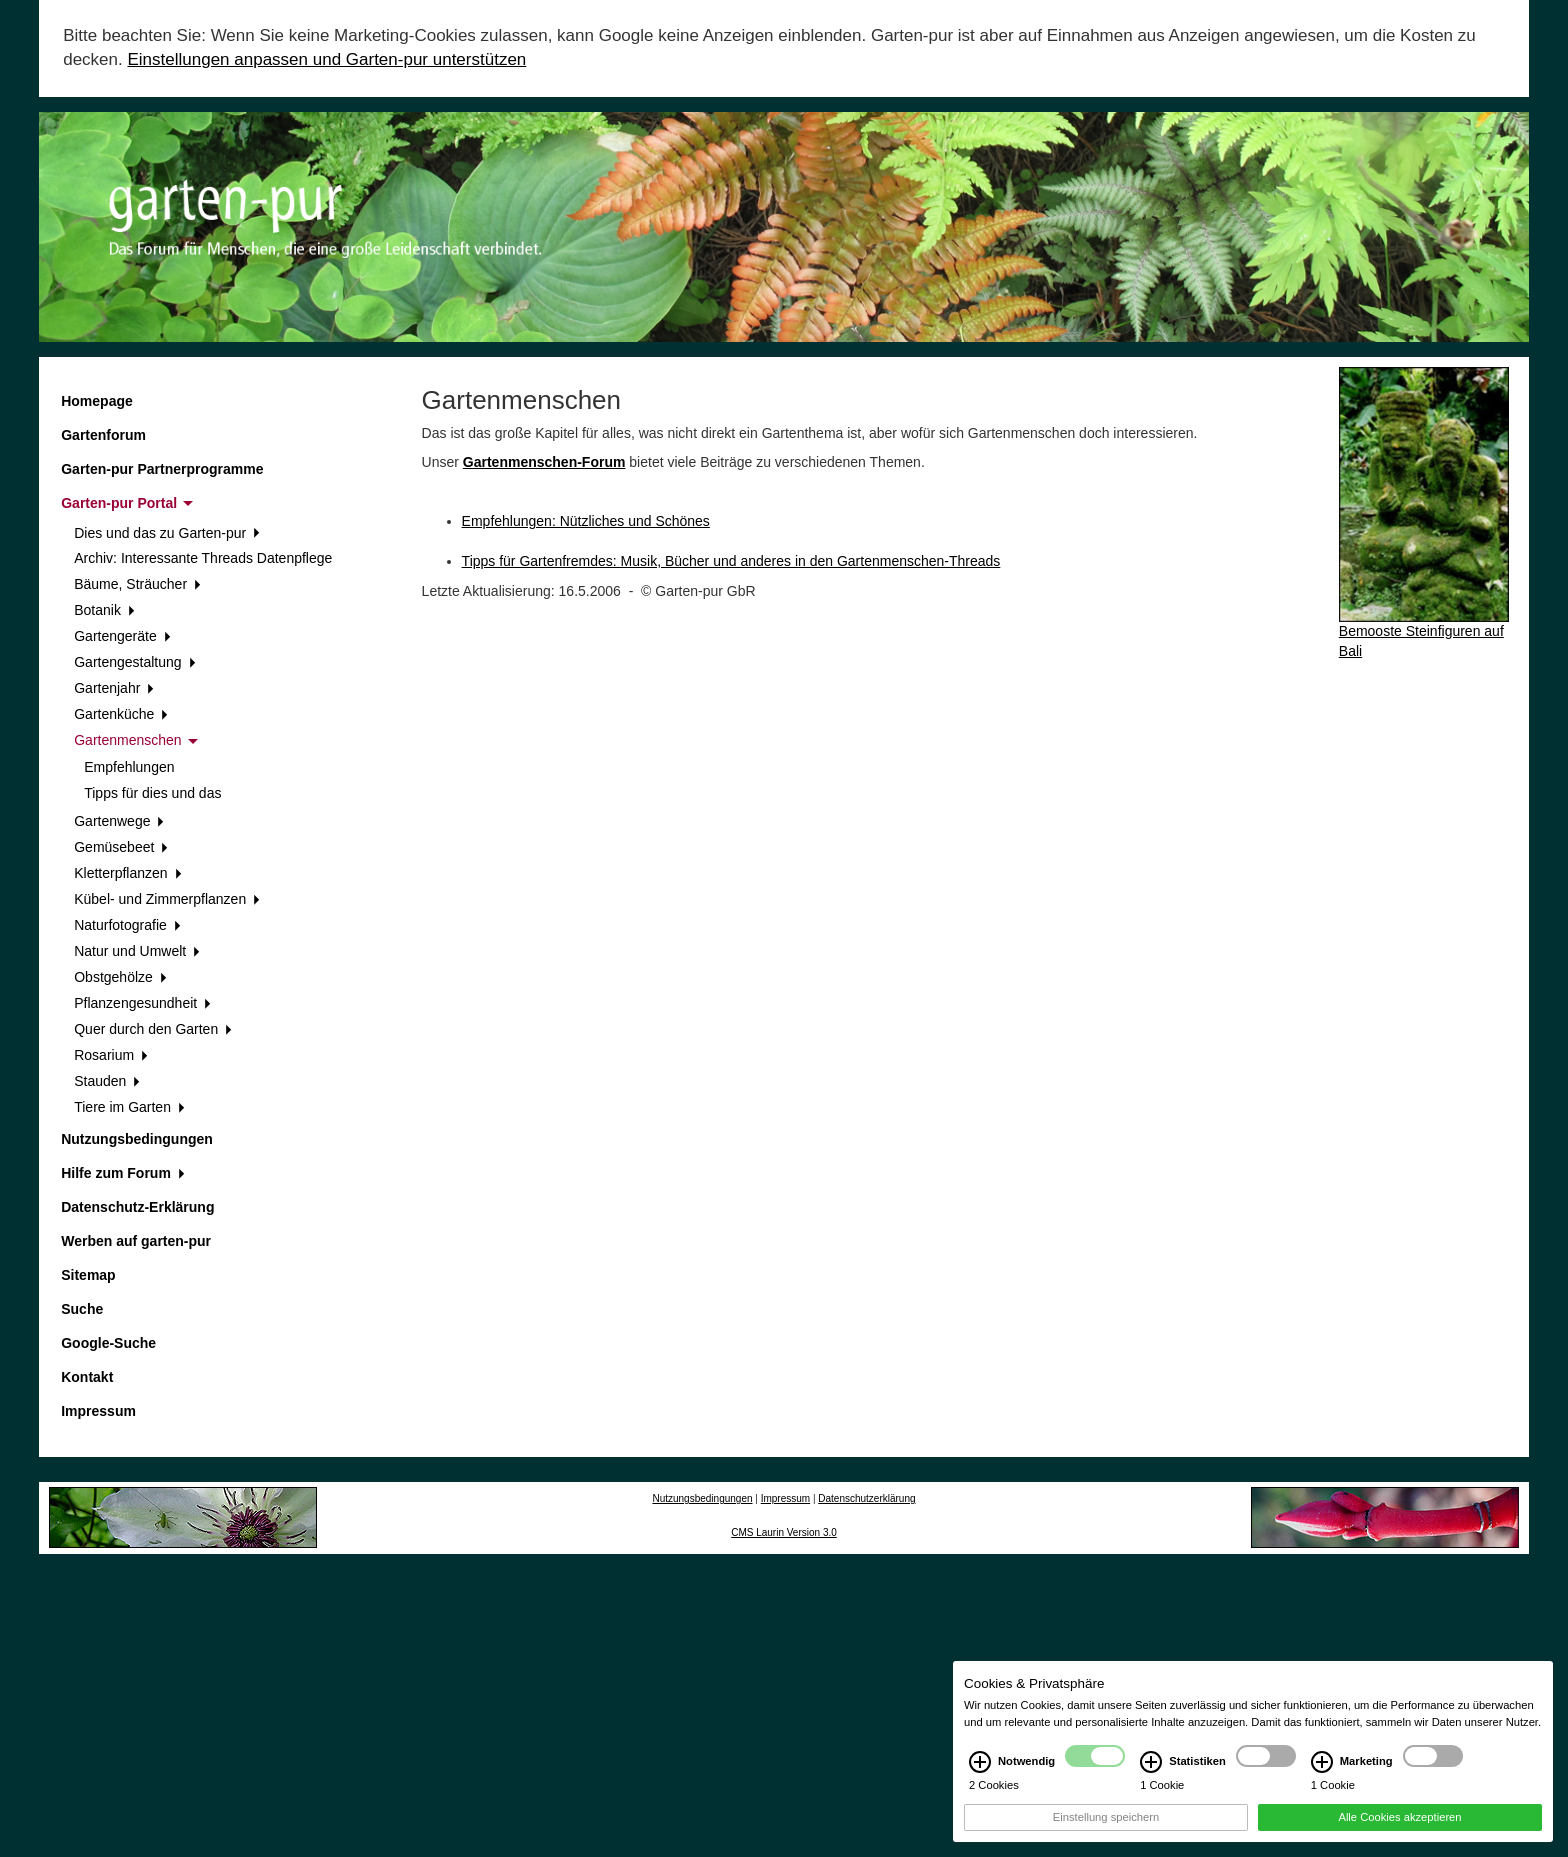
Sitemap (88, 1275)
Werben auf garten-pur (136, 1241)
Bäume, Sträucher (137, 584)
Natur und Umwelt (137, 951)
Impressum (98, 1411)
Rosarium (111, 1055)
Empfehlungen (129, 767)
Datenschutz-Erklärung (137, 1207)
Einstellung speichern (1106, 1833)
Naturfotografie (127, 925)
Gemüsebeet (121, 847)
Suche (82, 1309)
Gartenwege (119, 821)
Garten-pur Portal (127, 503)
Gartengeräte (122, 636)
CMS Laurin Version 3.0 (784, 1532)
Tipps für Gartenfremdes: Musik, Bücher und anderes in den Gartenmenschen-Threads (731, 561)
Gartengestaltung (134, 662)
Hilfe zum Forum (122, 1173)
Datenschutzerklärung (866, 1498)
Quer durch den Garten (153, 1029)
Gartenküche (121, 714)
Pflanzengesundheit (142, 1003)
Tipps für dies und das (152, 793)
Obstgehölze (120, 977)
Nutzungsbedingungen (137, 1139)
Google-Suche (108, 1343)
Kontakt (87, 1377)
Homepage (97, 401)
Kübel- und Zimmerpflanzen (167, 899)
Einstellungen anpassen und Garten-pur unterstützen (326, 59)
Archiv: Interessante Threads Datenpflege (203, 558)
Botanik (104, 610)
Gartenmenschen (135, 740)
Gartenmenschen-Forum (544, 462)
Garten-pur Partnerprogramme (162, 469)
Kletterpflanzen (127, 873)
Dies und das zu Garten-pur (167, 533)
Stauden (107, 1081)
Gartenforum (103, 435)
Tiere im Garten (129, 1107)
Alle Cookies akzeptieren (1399, 1833)
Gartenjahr (114, 688)
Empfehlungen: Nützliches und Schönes (586, 521)
